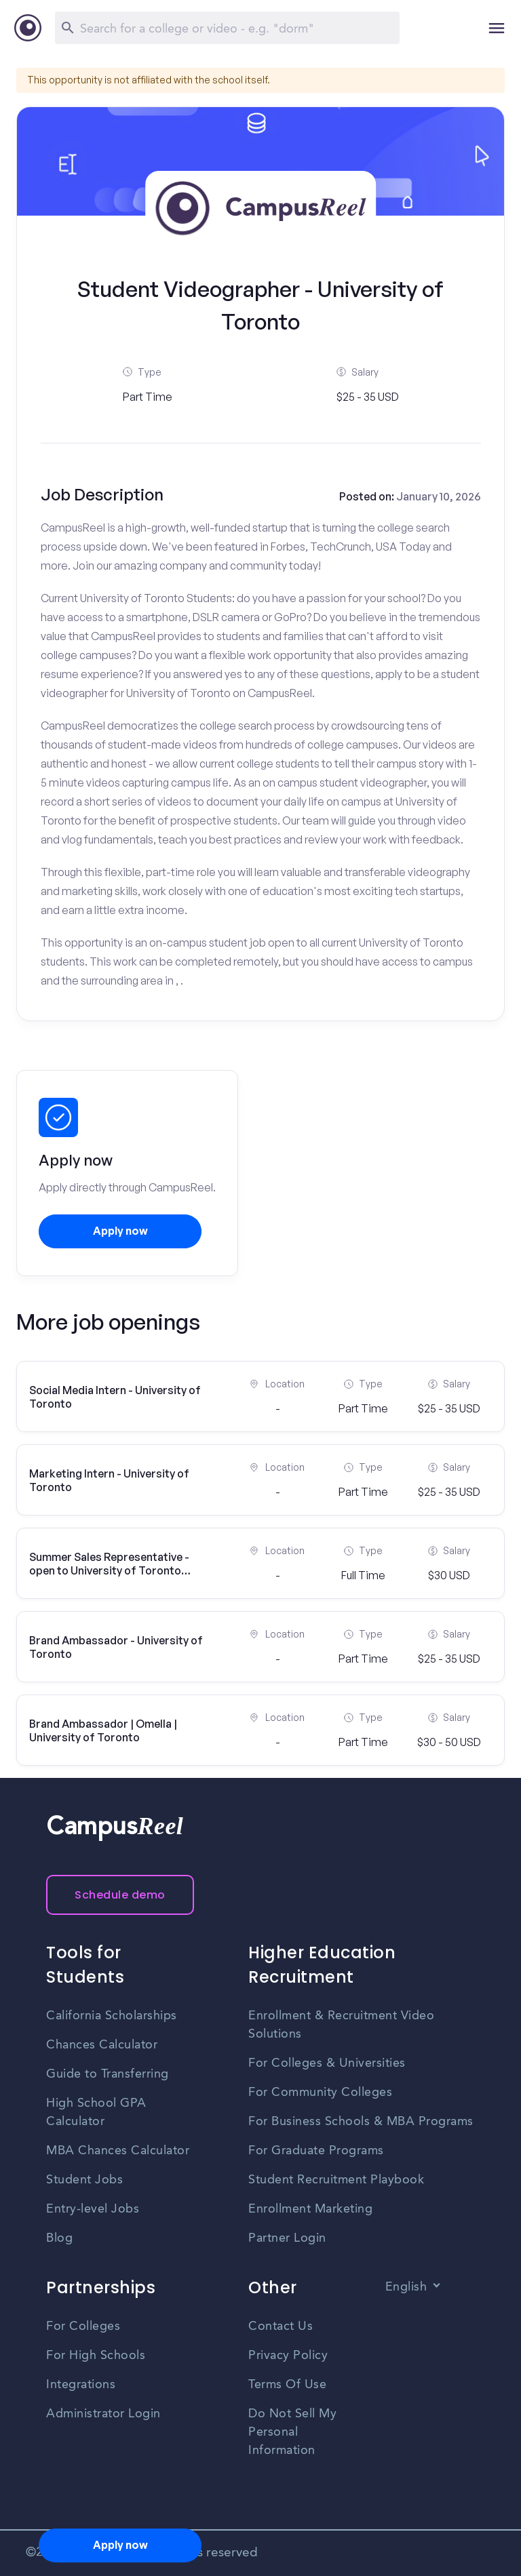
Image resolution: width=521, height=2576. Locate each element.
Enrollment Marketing (310, 2209)
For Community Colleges (320, 2092)
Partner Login (287, 2238)
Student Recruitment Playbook (336, 2180)
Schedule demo (120, 1895)
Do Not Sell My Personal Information (292, 2432)
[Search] (227, 28)
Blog (59, 2238)
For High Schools (95, 2356)
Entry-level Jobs (92, 2209)
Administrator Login (103, 2414)
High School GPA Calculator (96, 2112)
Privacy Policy (288, 2356)
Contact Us (280, 2326)
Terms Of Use (287, 2385)
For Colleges (83, 2326)
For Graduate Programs (316, 2151)
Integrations (80, 2385)
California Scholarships (111, 2016)
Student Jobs (84, 2180)
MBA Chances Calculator (117, 2151)
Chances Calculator (101, 2045)
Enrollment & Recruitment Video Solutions (341, 2025)
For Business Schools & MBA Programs (361, 2122)
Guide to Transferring (107, 2074)
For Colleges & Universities (327, 2063)
